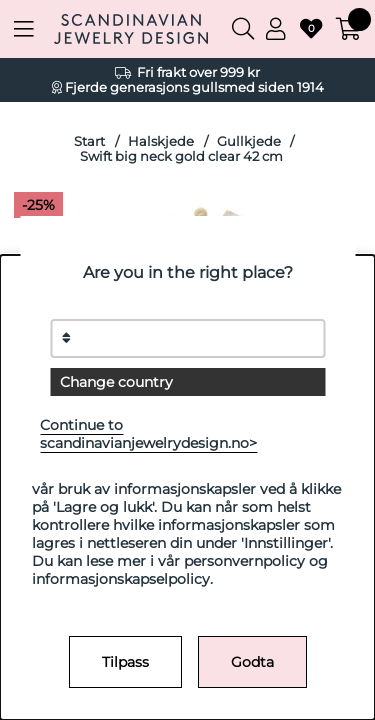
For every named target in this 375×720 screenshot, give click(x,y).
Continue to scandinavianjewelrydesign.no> (148, 434)
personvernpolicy (244, 561)
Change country (116, 382)
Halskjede (161, 141)
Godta (252, 662)
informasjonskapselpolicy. (122, 579)
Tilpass (125, 662)
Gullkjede (249, 141)
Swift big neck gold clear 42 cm (181, 156)
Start (89, 141)
